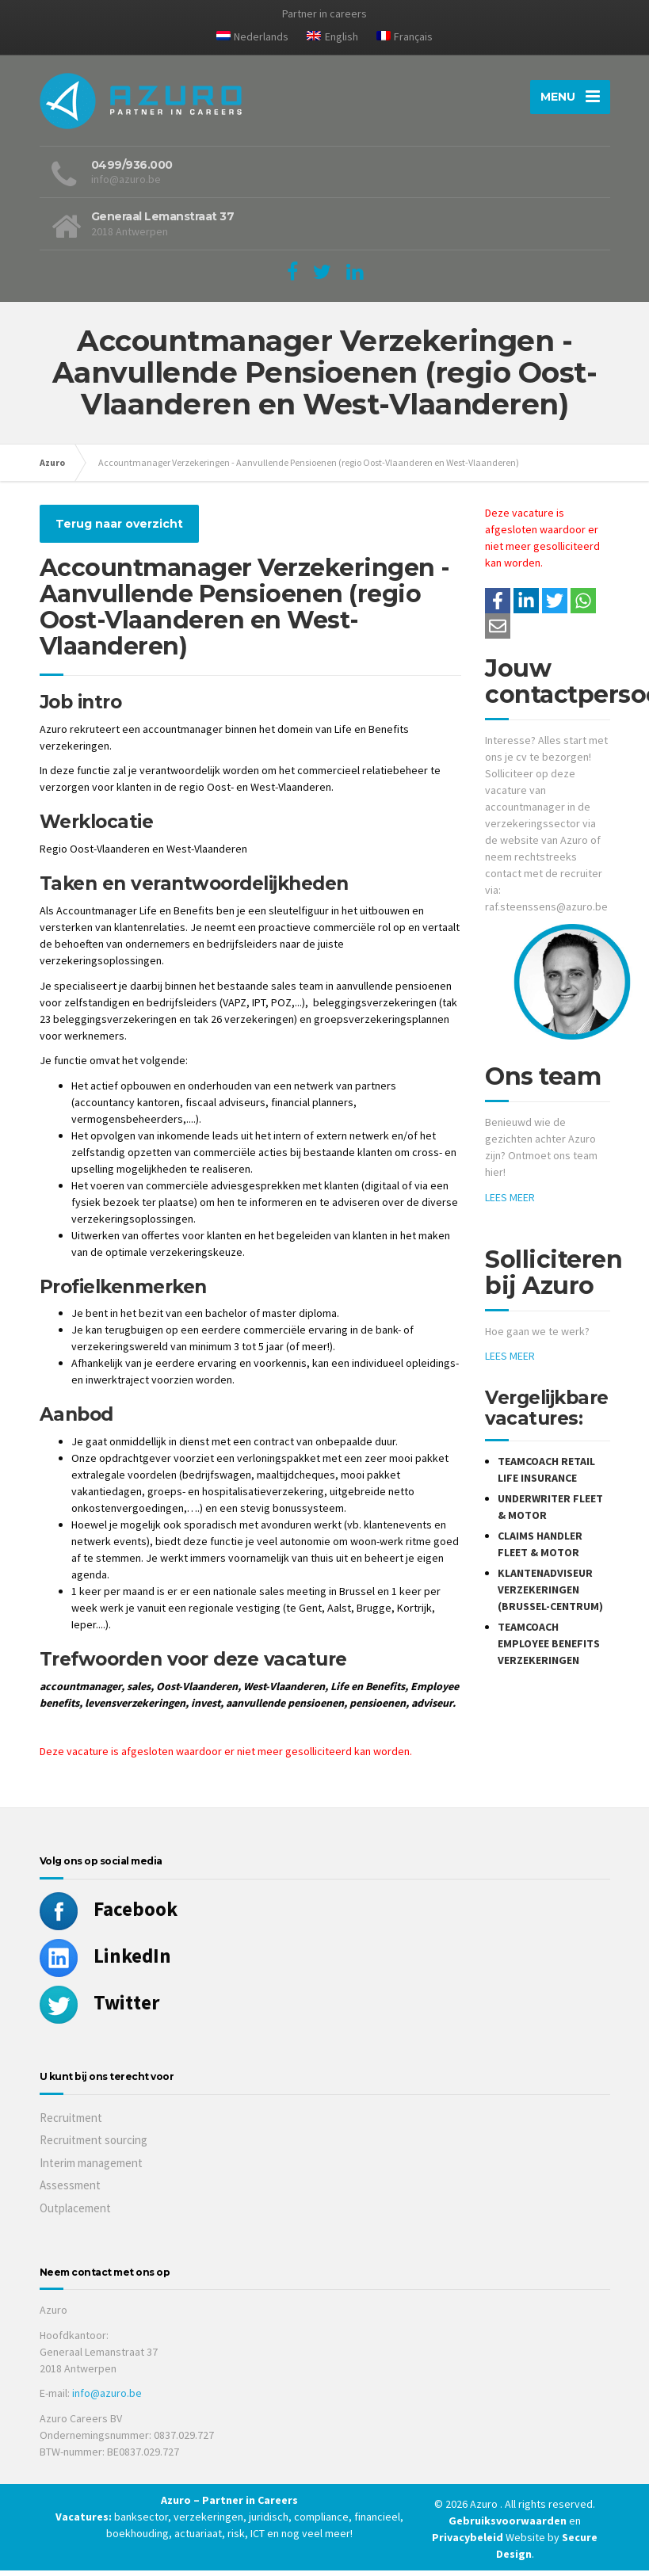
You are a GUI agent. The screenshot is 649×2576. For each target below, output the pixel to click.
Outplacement (75, 2212)
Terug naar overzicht (119, 529)
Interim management (91, 2167)
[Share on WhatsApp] (583, 606)
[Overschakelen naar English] (332, 40)
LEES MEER (510, 1203)
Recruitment (71, 2122)
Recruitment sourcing (93, 2145)
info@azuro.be (107, 2398)
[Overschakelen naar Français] (404, 40)
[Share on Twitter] (554, 606)
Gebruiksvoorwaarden (509, 2526)
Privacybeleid (467, 2543)
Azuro (52, 468)
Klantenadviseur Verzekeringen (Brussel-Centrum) (550, 1595)
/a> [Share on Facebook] (497, 606)
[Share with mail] (497, 631)
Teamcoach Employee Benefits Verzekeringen (549, 1649)
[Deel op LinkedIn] (526, 606)
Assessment (70, 2190)
